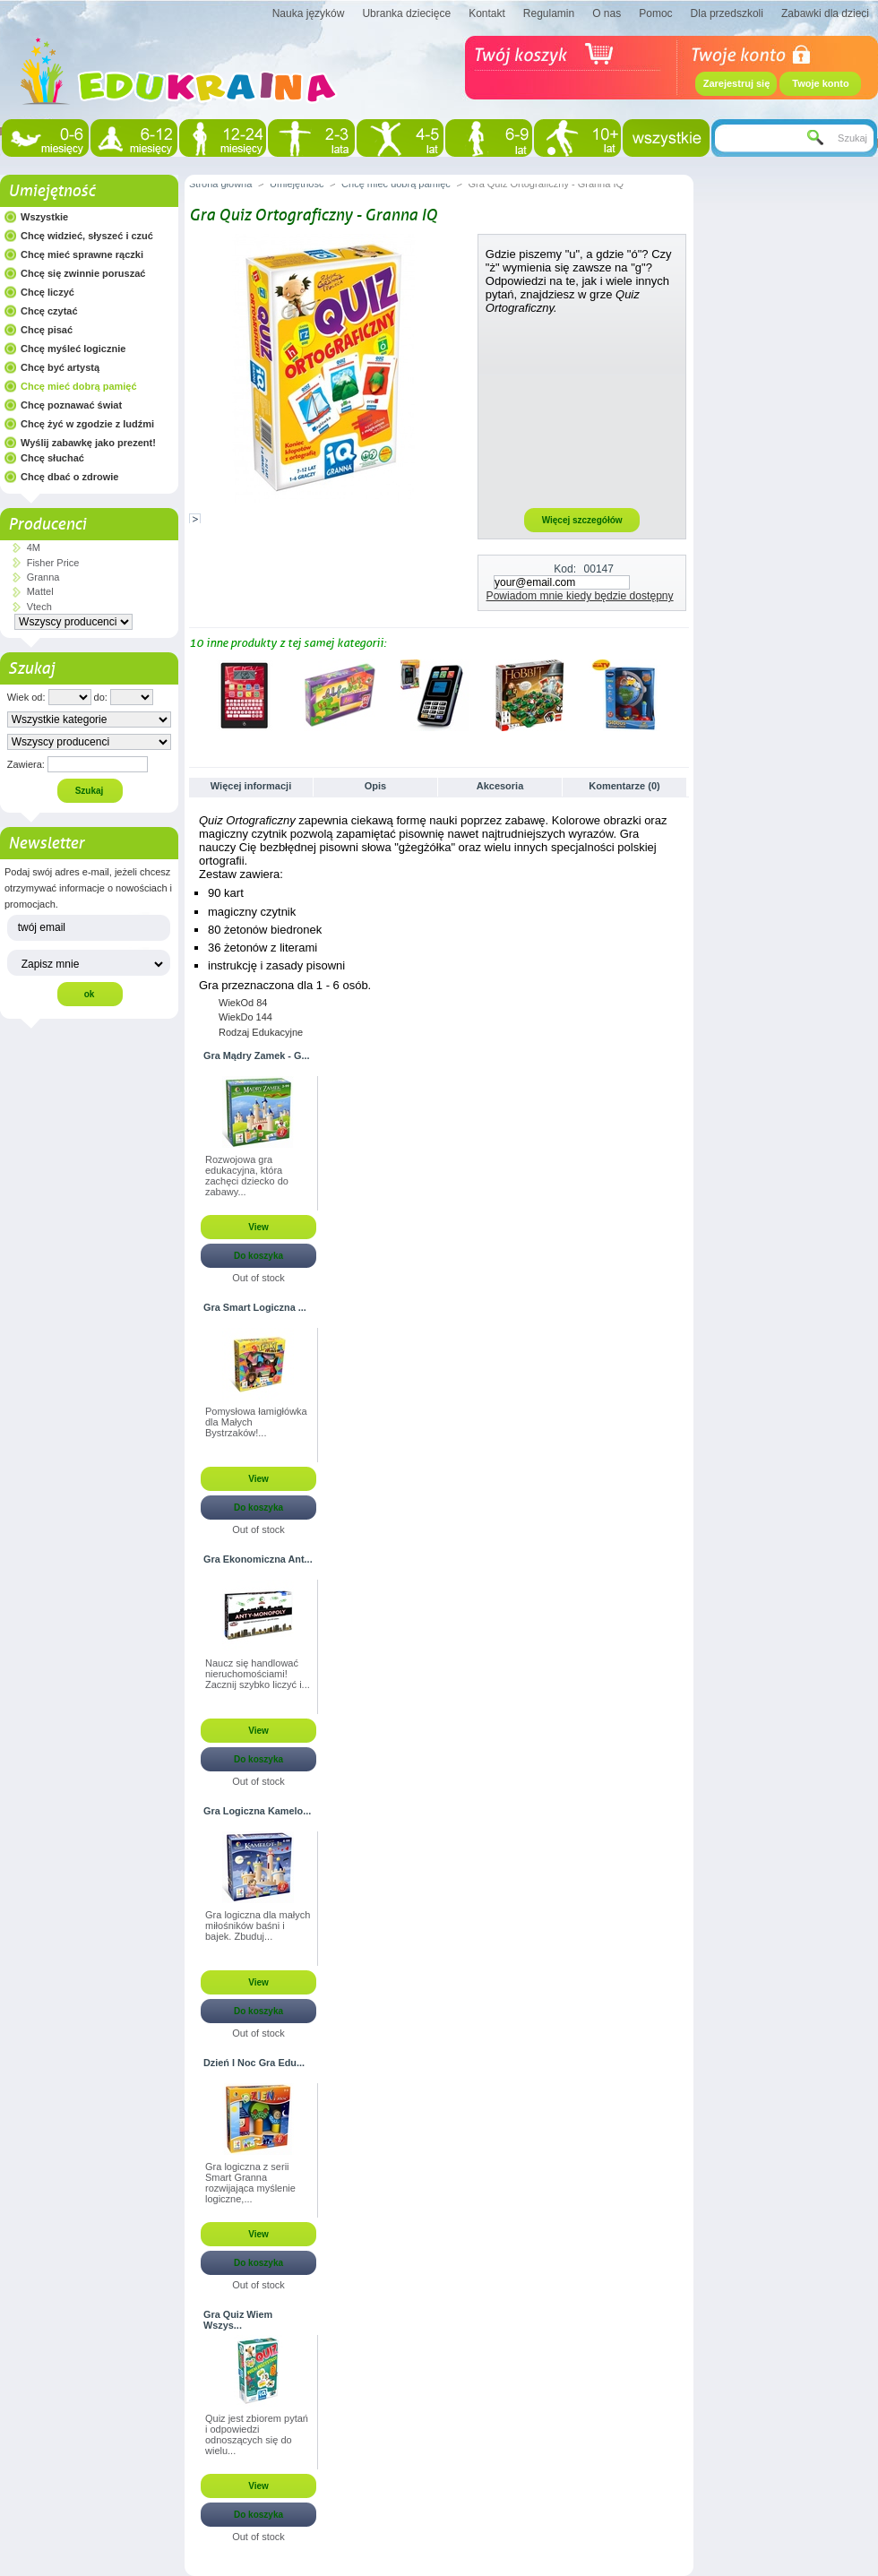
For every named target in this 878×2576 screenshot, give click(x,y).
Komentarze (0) (624, 785)
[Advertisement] (582, 410)
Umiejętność (51, 191)
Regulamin (548, 13)
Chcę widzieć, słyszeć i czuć (87, 235)
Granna (43, 577)
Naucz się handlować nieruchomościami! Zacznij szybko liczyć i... (257, 1674)
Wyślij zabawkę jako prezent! (88, 442)
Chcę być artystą (60, 367)
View (258, 1227)
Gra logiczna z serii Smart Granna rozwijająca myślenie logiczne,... (250, 2182)
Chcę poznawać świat (71, 405)
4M (33, 547)
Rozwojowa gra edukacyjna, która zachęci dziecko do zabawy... (246, 1175)
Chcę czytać (49, 311)
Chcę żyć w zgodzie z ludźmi (87, 423)
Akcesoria (500, 785)
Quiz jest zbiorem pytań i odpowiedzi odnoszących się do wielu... (256, 2434)
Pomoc (655, 13)
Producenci (47, 524)
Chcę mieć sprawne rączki (82, 254)
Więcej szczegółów (582, 520)
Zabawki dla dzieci (825, 13)
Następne (681, 694)
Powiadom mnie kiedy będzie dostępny (580, 596)
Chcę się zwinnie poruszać (83, 273)
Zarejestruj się (736, 83)
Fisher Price (53, 562)
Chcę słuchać (52, 457)
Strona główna (220, 183)
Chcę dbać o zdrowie (69, 476)
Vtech (39, 606)
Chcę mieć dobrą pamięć (79, 386)
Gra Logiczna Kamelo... (257, 1810)
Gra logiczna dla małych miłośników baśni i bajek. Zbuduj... (257, 1925)
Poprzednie (193, 694)
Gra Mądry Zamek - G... (256, 1055)
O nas (606, 13)
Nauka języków (308, 13)
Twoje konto (820, 83)
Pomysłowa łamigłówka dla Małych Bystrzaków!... (256, 1422)
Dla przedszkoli (727, 13)
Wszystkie (44, 216)
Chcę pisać (47, 329)
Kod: (565, 569)
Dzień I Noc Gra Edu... (254, 2062)
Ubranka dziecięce (406, 13)
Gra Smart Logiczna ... (254, 1307)
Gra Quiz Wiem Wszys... (237, 2319)
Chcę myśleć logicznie (73, 348)
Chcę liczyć (47, 292)
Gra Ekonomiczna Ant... (258, 1559)
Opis (375, 785)
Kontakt (487, 13)
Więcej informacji (251, 785)
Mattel (40, 591)
